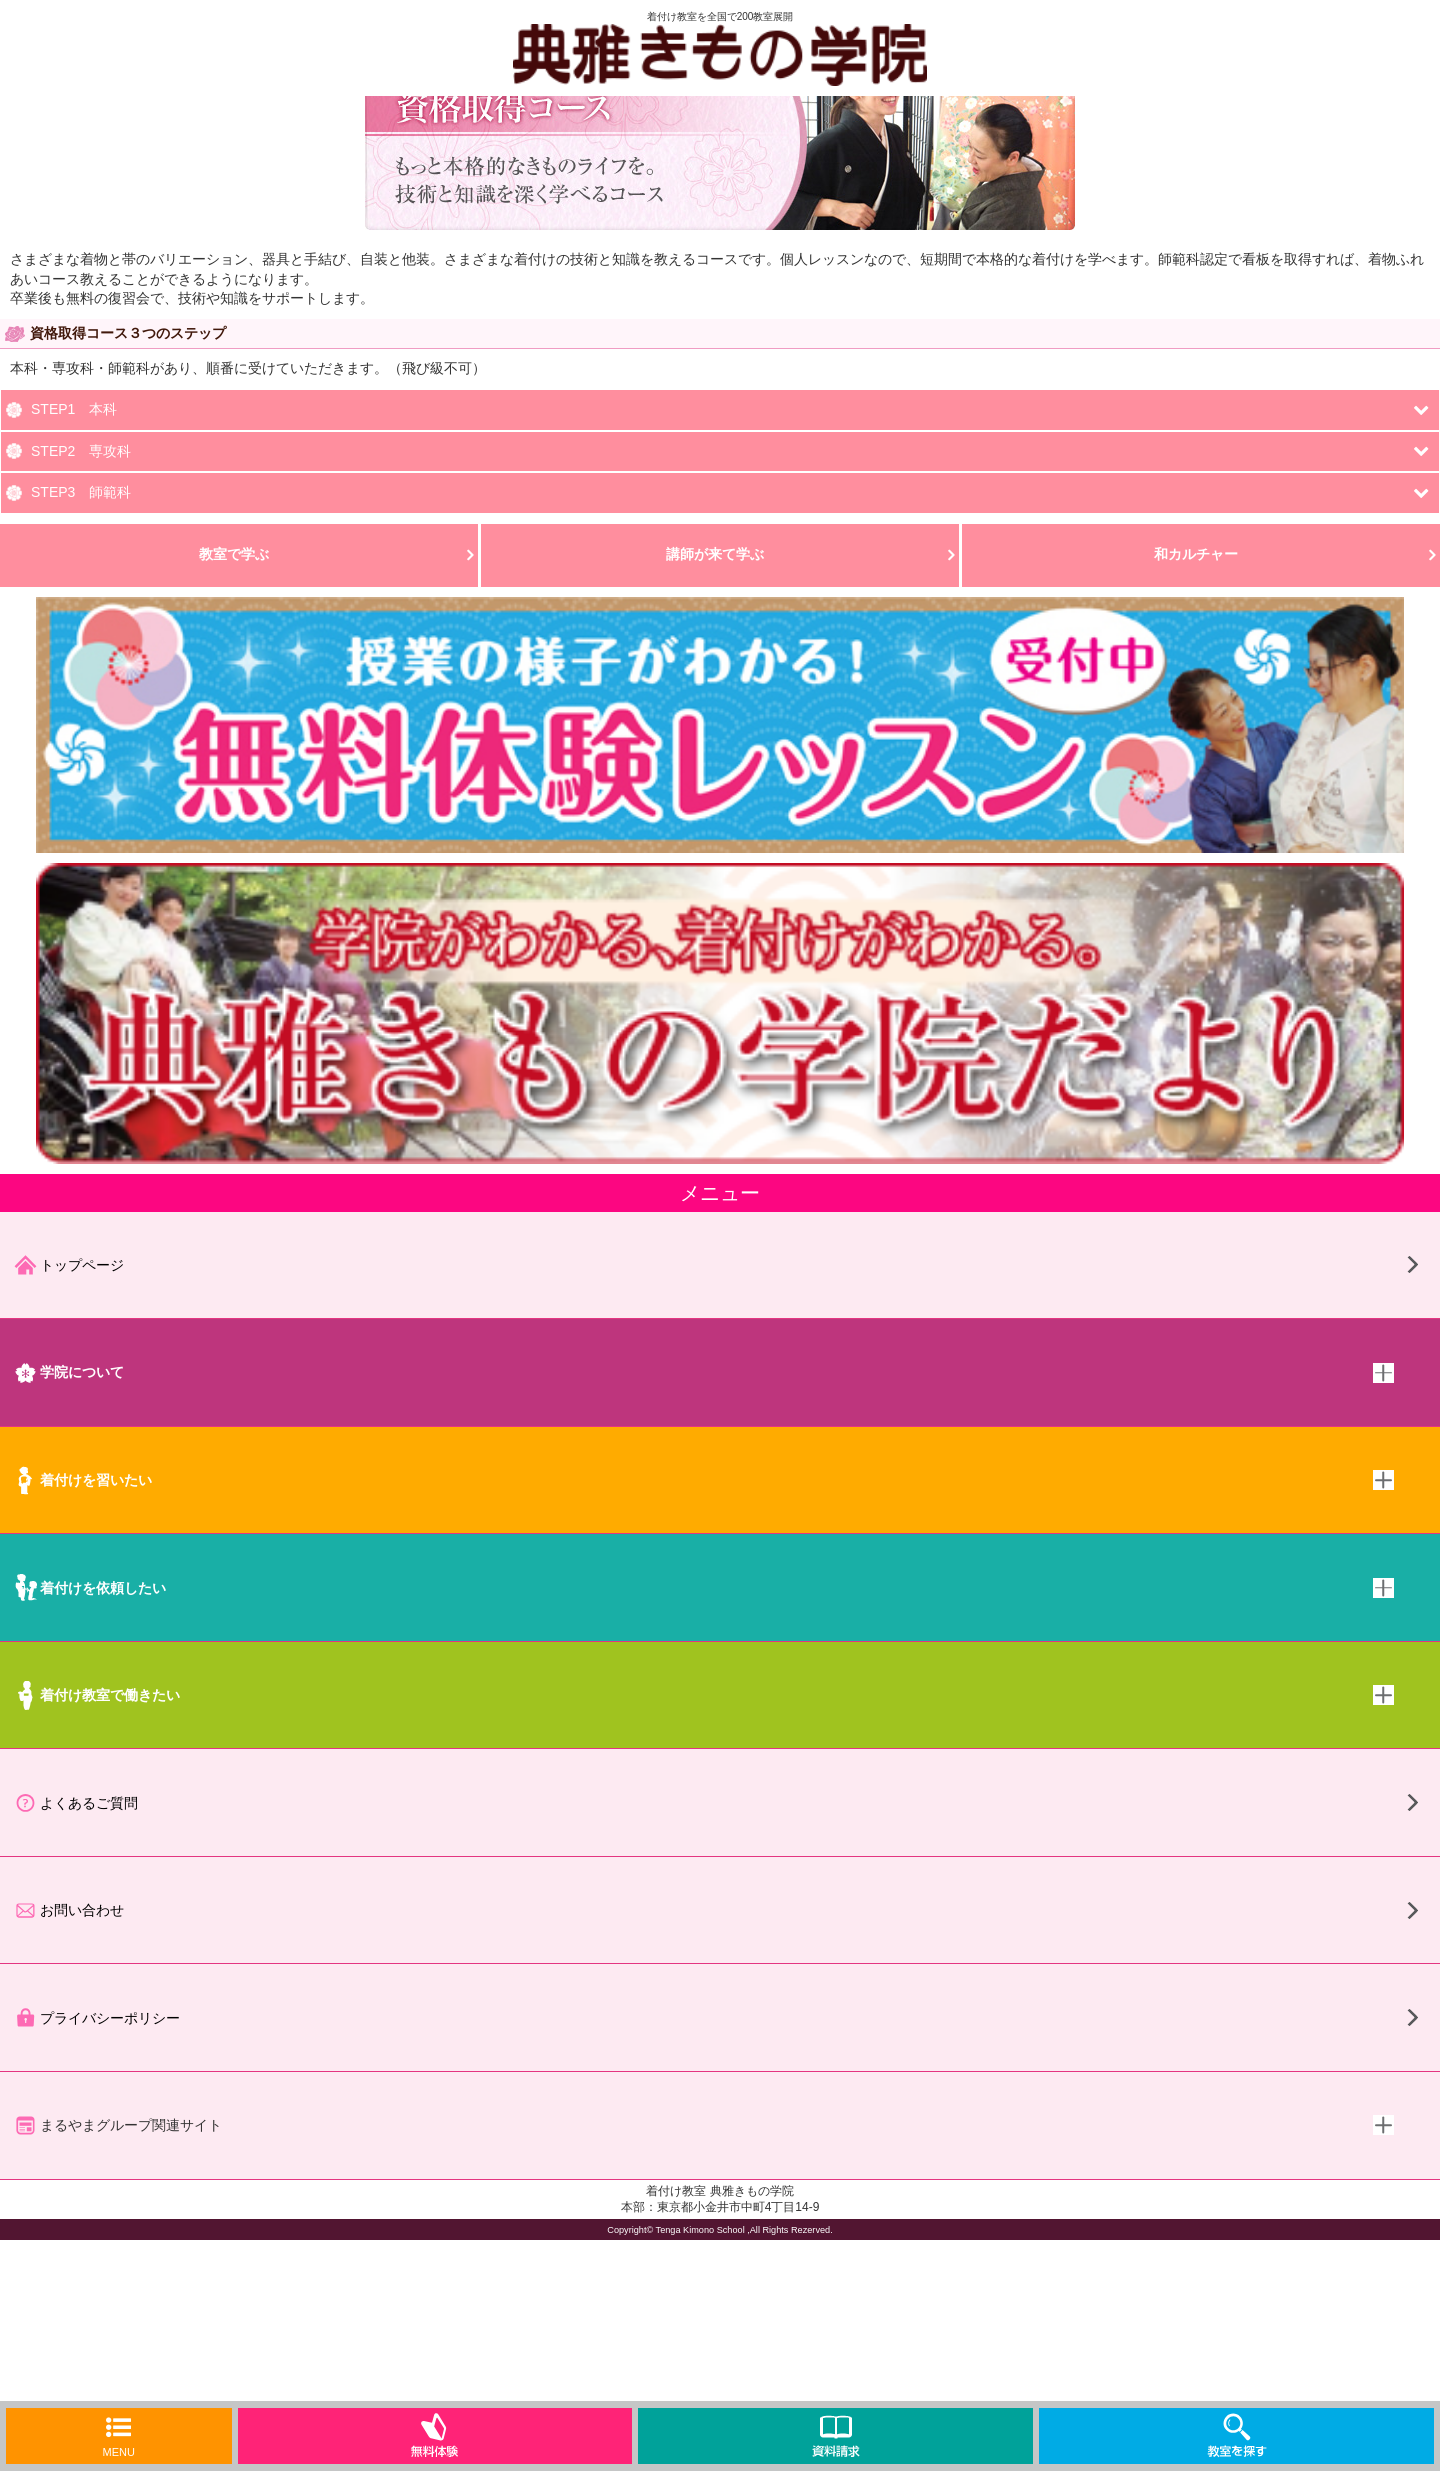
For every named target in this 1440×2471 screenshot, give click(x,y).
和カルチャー (1196, 554)
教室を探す (1237, 2436)
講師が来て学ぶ (715, 554)
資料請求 (836, 2436)
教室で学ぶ (234, 554)
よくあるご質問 (76, 1803)
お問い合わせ (69, 1910)
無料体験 (435, 2436)
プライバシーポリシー (97, 2017)
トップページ (69, 1265)
